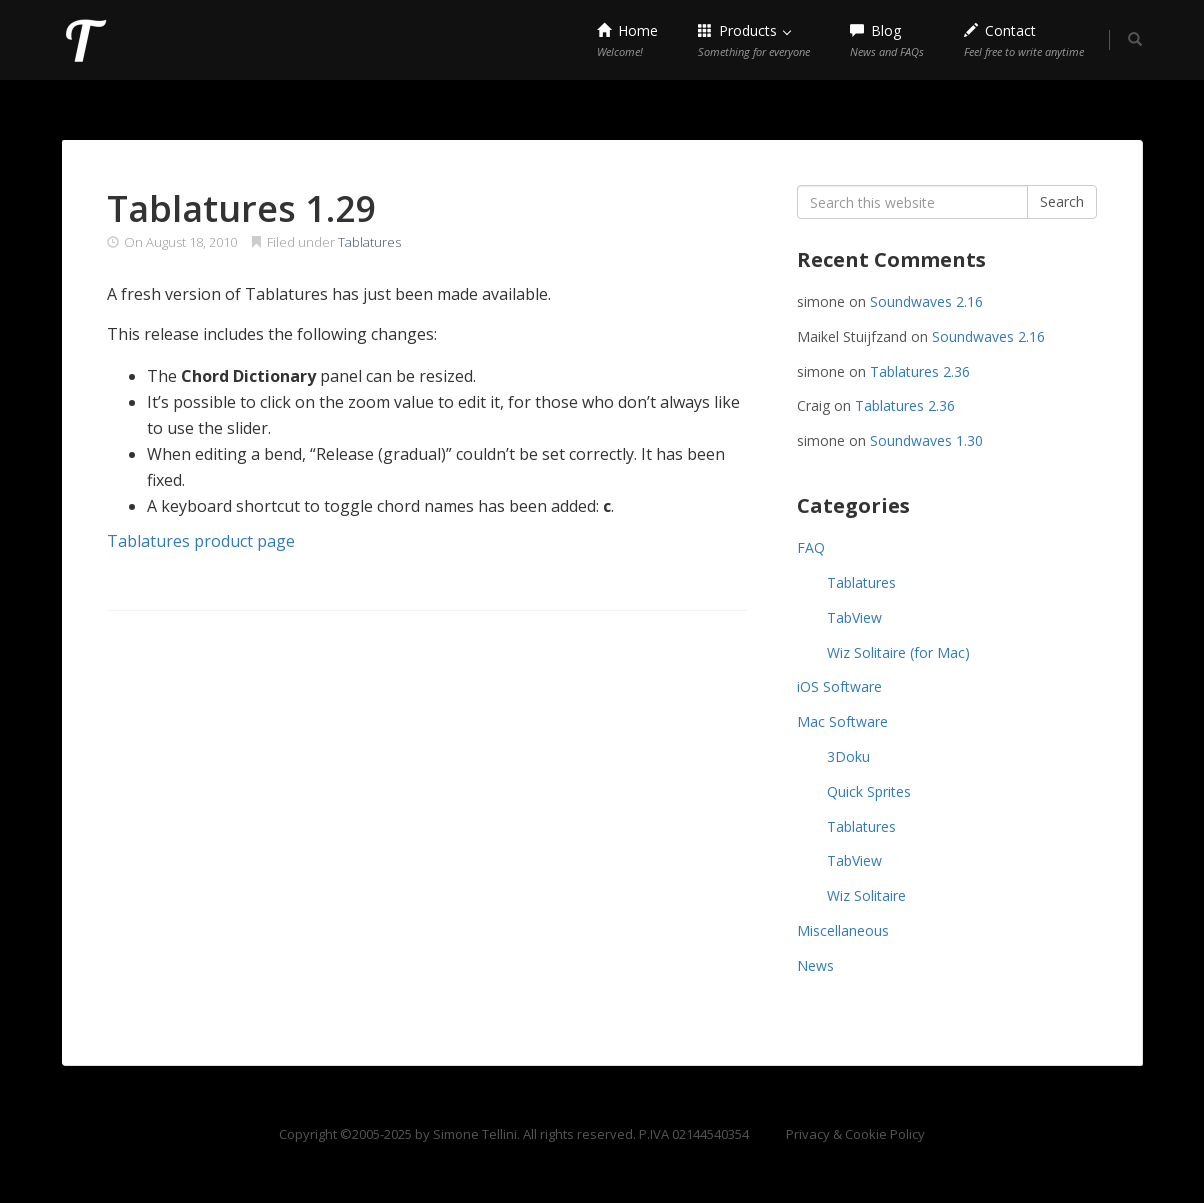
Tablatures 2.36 (920, 371)
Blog (887, 40)
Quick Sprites (869, 791)
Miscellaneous (843, 930)
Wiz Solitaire (866, 895)
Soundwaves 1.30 (926, 440)
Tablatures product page (201, 541)
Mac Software (842, 721)
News (815, 965)
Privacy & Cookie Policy (855, 1134)
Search (1062, 201)
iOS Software (839, 686)
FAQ (811, 547)
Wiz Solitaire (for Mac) (898, 652)
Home (627, 40)
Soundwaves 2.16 (926, 301)
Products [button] (754, 40)
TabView (854, 617)
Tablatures (369, 242)
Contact (1024, 40)
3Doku (848, 756)
